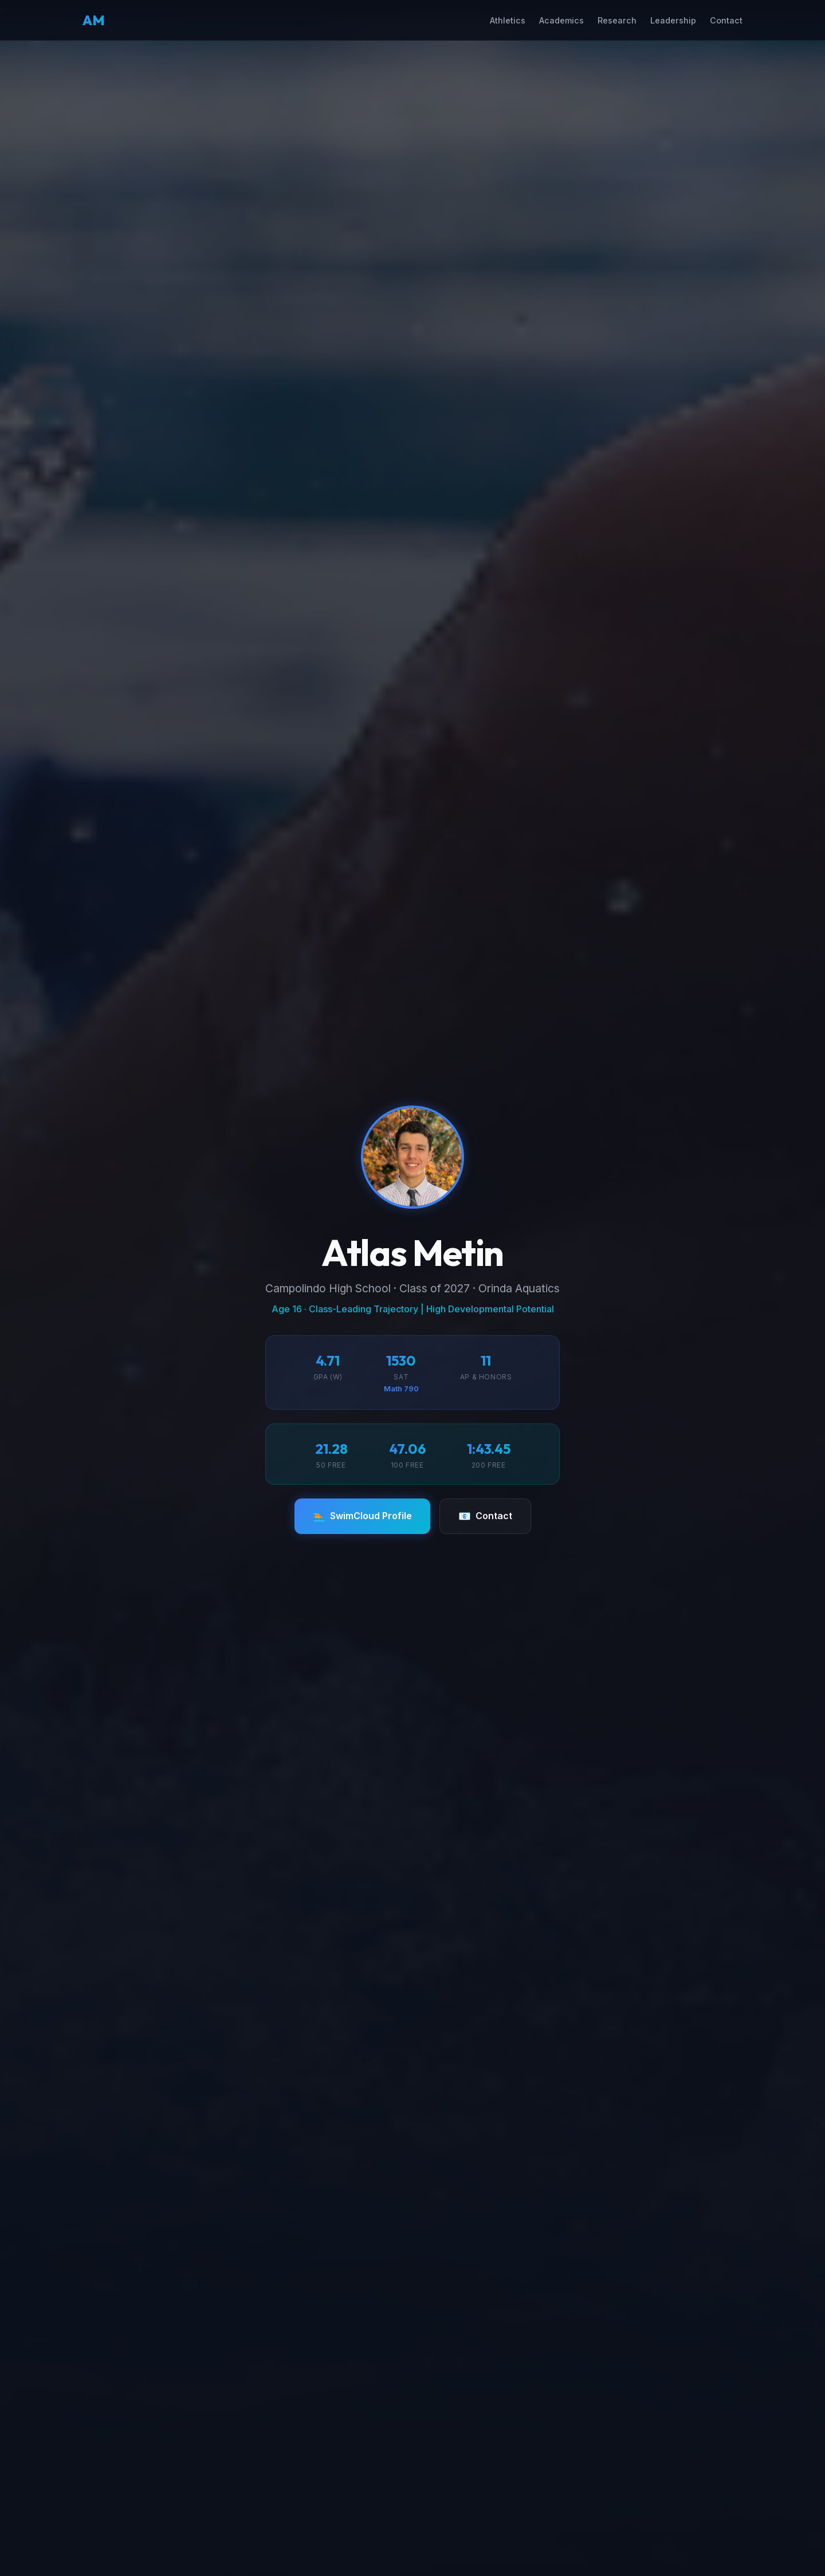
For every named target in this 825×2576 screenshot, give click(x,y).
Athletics (507, 20)
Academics (561, 20)
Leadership (673, 20)
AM (93, 20)
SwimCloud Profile (362, 1516)
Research (617, 20)
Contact (726, 20)
